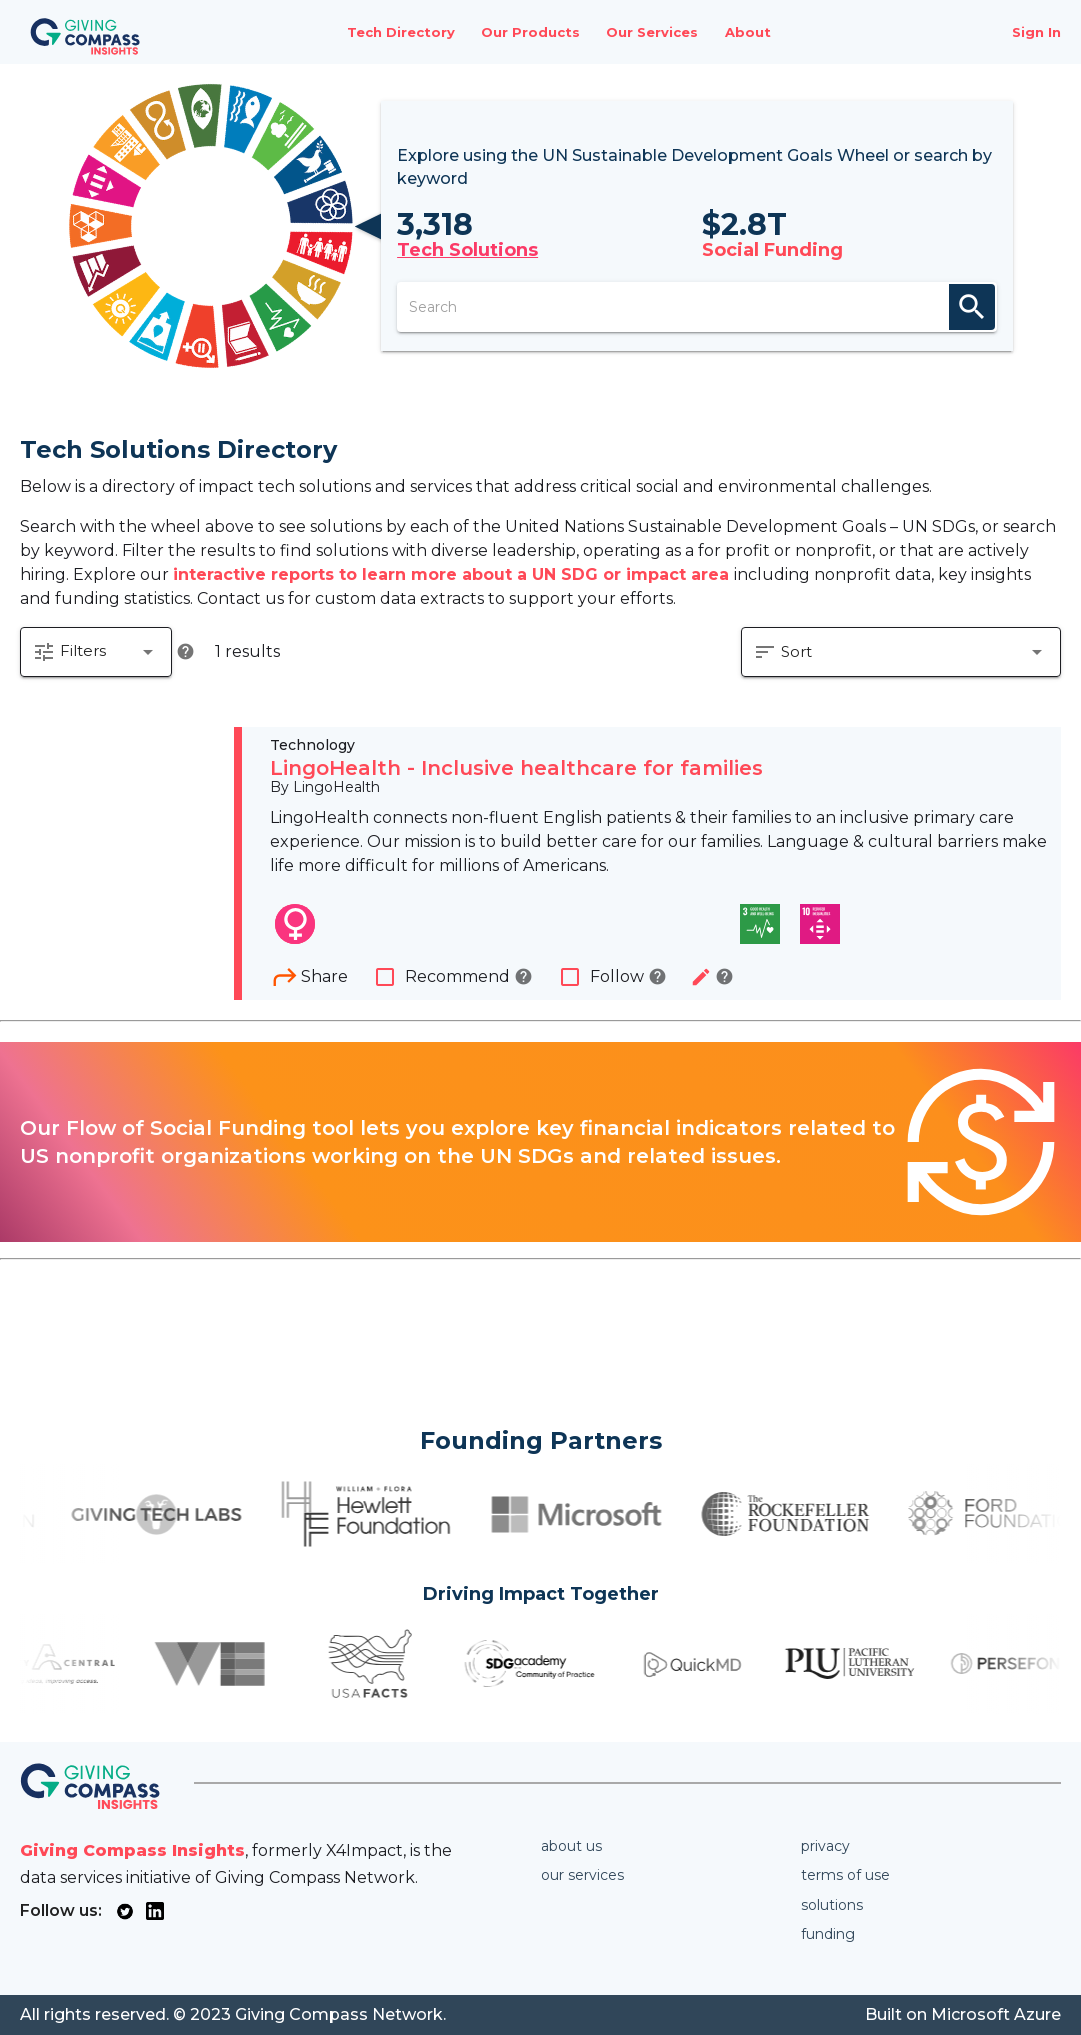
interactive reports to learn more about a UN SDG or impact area (453, 574)
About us (571, 1846)
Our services (582, 1875)
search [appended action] (972, 307)
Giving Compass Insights (132, 1850)
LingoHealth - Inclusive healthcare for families (516, 768)
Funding (828, 1934)
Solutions (832, 1905)
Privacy (825, 1846)
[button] (96, 652)
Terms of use (845, 1875)
